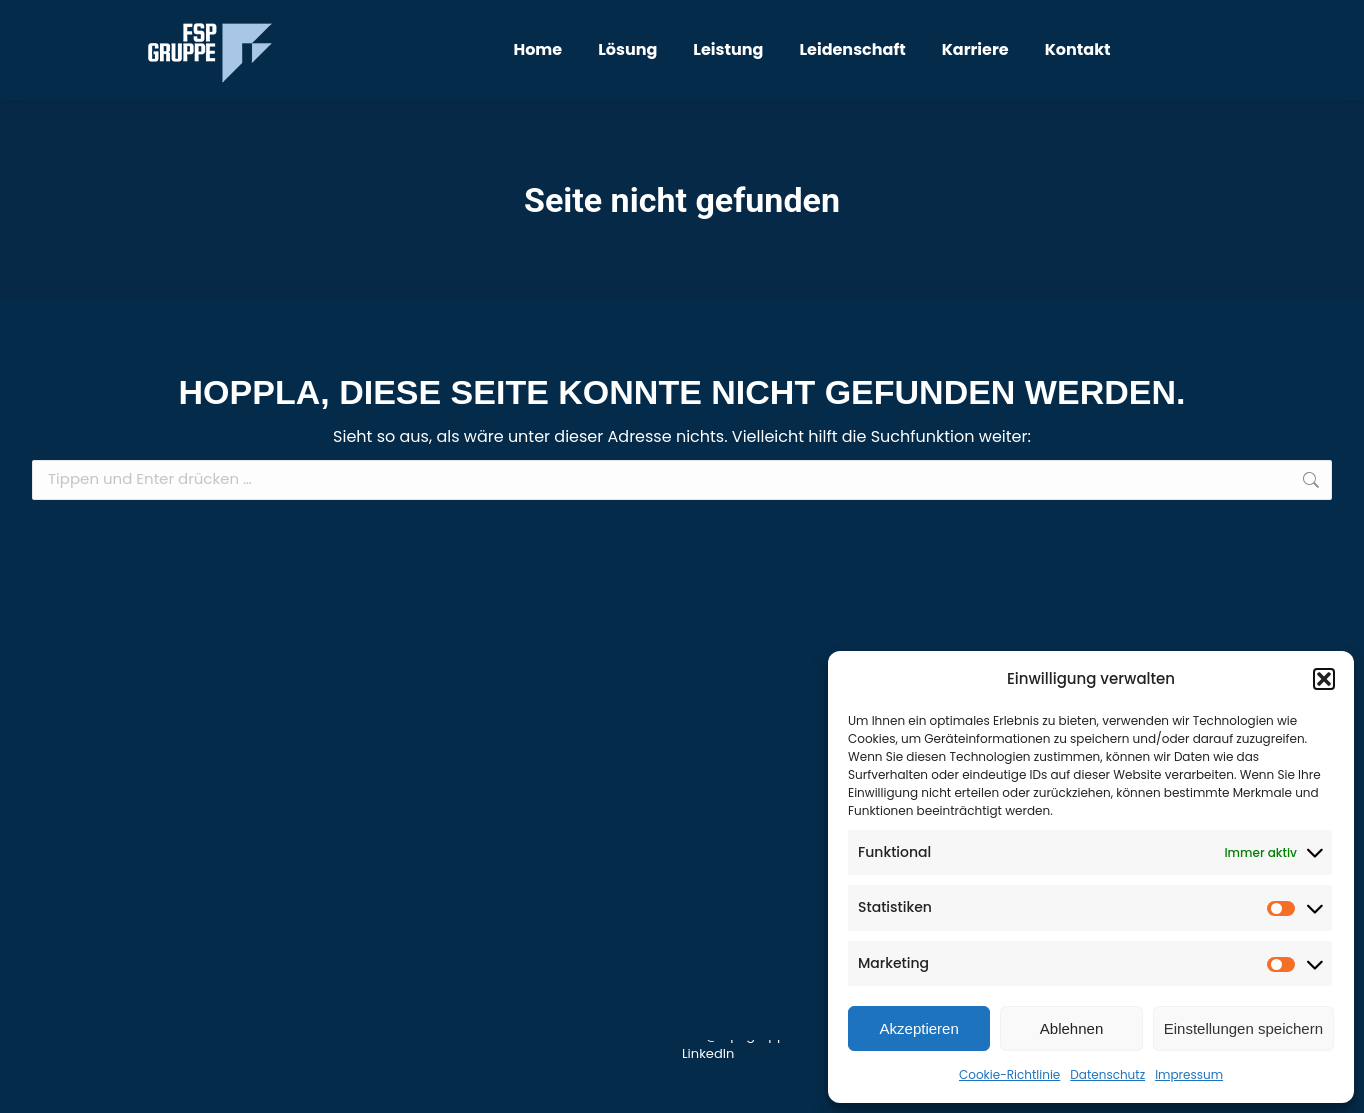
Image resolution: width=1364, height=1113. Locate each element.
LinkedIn (708, 1053)
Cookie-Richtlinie (1009, 1074)
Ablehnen (1071, 1028)
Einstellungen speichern (1243, 1028)
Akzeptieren (919, 1028)
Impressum (1189, 1074)
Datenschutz (1107, 1074)
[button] (1324, 679)
